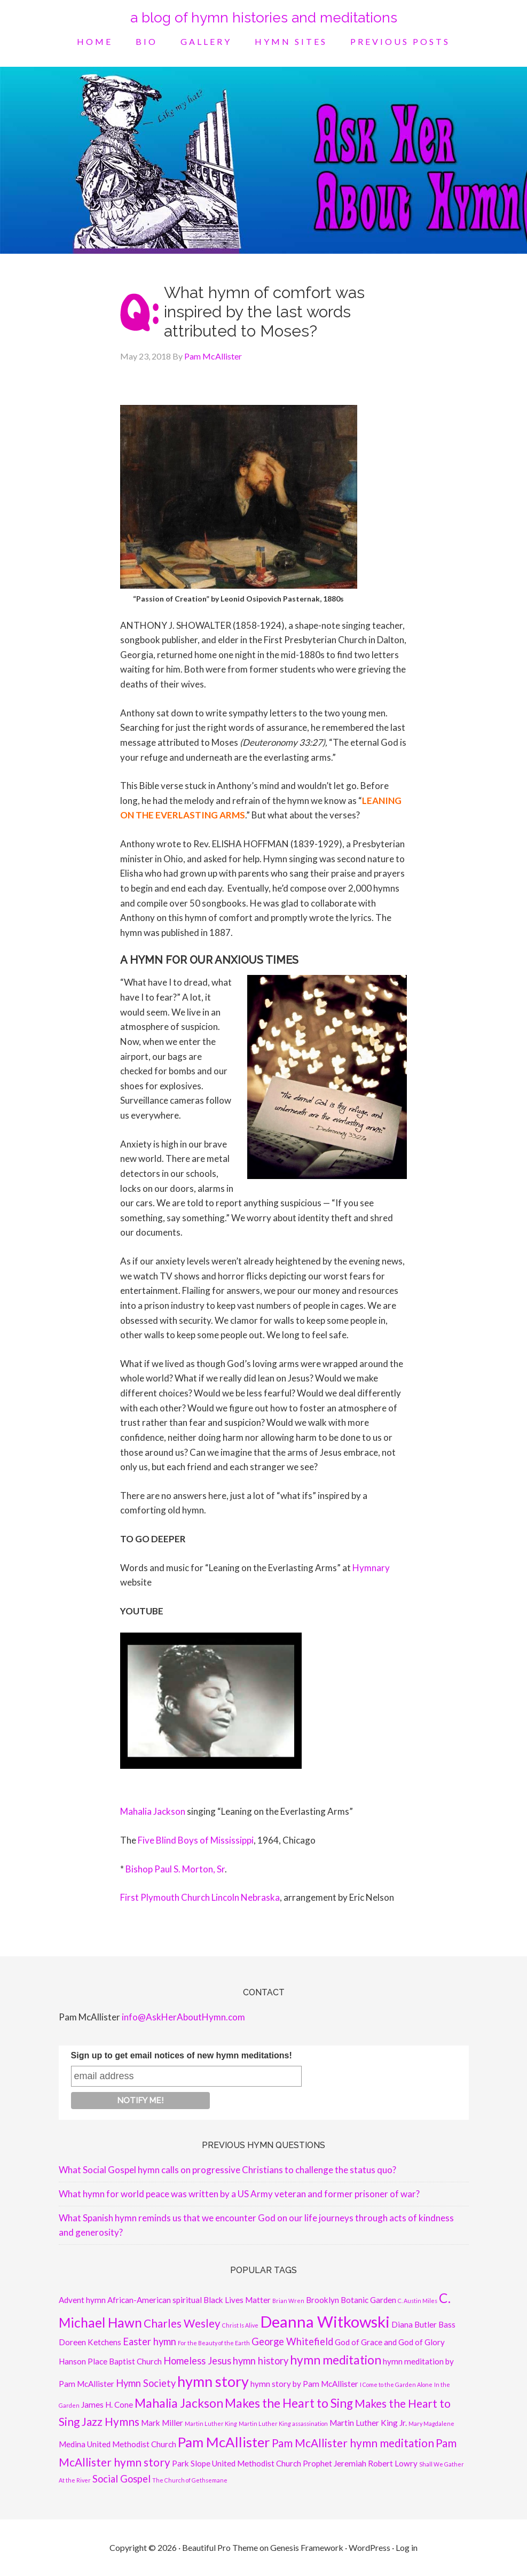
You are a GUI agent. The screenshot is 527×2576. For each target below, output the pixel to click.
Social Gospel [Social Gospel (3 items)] (121, 2479)
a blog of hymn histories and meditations (263, 18)
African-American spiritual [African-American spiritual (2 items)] (154, 2300)
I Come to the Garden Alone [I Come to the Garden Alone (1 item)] (396, 2384)
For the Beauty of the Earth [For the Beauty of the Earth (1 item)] (214, 2342)
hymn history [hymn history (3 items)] (260, 2361)
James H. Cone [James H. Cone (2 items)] (107, 2404)
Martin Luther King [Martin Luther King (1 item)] (211, 2423)
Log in (407, 2547)
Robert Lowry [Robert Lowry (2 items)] (393, 2463)
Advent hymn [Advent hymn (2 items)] (82, 2300)
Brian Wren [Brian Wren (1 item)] (288, 2300)
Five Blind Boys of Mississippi (196, 1840)
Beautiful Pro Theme (220, 2547)
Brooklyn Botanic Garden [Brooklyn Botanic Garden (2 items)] (351, 2300)
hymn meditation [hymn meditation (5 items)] (335, 2360)
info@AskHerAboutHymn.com (183, 2017)
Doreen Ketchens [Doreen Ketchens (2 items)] (90, 2342)
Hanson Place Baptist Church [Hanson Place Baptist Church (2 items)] (110, 2361)
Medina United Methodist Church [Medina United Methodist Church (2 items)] (117, 2444)
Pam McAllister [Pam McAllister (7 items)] (224, 2442)
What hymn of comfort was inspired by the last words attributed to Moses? (264, 311)
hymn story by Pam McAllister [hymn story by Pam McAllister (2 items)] (304, 2383)
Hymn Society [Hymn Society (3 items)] (146, 2383)
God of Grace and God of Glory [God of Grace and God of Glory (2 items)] (390, 2342)
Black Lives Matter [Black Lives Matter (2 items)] (237, 2300)
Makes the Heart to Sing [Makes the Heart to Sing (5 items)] (289, 2403)
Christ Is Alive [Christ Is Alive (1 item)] (240, 2325)
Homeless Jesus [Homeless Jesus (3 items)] (197, 2361)
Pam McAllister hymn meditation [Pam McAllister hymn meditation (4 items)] (353, 2443)
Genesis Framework (306, 2547)
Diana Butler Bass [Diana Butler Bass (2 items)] (423, 2324)
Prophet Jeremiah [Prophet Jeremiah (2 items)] (334, 2463)
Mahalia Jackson (152, 1811)
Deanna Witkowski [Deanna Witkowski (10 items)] (325, 2321)
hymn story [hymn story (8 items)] (213, 2381)
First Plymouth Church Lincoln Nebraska (200, 1897)
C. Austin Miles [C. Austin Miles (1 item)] (417, 2300)
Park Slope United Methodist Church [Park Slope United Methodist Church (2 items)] (236, 2463)
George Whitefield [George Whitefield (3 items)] (292, 2341)
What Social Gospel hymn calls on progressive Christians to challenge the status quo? (227, 2169)
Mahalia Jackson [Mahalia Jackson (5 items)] (179, 2403)
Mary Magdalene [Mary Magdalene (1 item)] (431, 2423)
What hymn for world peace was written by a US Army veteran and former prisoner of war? (239, 2193)
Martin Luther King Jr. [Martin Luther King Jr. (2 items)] (368, 2422)
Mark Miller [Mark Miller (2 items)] (162, 2422)
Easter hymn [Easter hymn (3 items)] (149, 2341)
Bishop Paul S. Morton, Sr (175, 1869)
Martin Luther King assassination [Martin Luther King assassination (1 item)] (283, 2423)
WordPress (369, 2547)
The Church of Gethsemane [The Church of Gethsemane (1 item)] (189, 2480)
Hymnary (371, 1567)
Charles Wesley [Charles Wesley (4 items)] (182, 2323)
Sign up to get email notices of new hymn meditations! (181, 2055)
